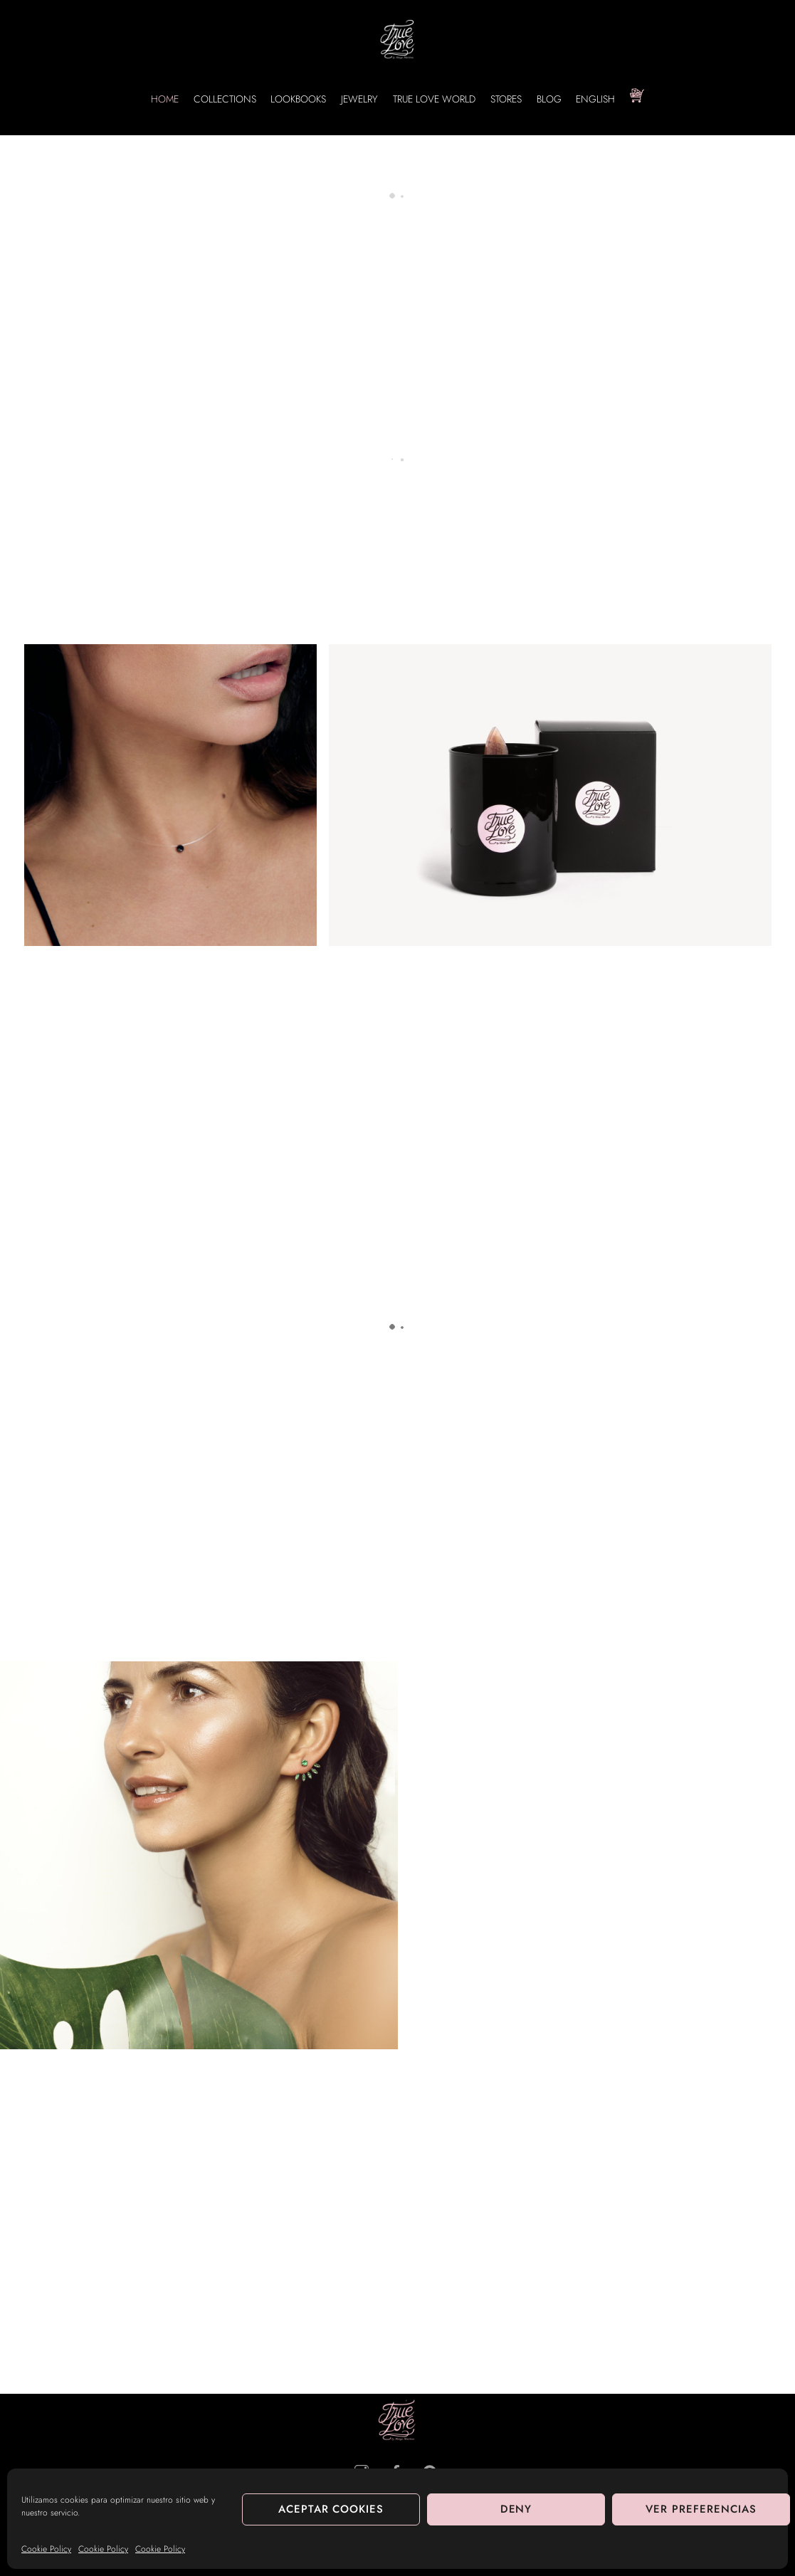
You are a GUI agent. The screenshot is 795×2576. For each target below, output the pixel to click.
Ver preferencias (701, 2509)
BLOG (549, 99)
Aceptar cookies (331, 2509)
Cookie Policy (46, 2549)
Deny (516, 2509)
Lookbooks (298, 99)
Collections (225, 99)
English (595, 99)
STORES (506, 99)
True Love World (434, 99)
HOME (165, 99)
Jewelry (359, 99)
